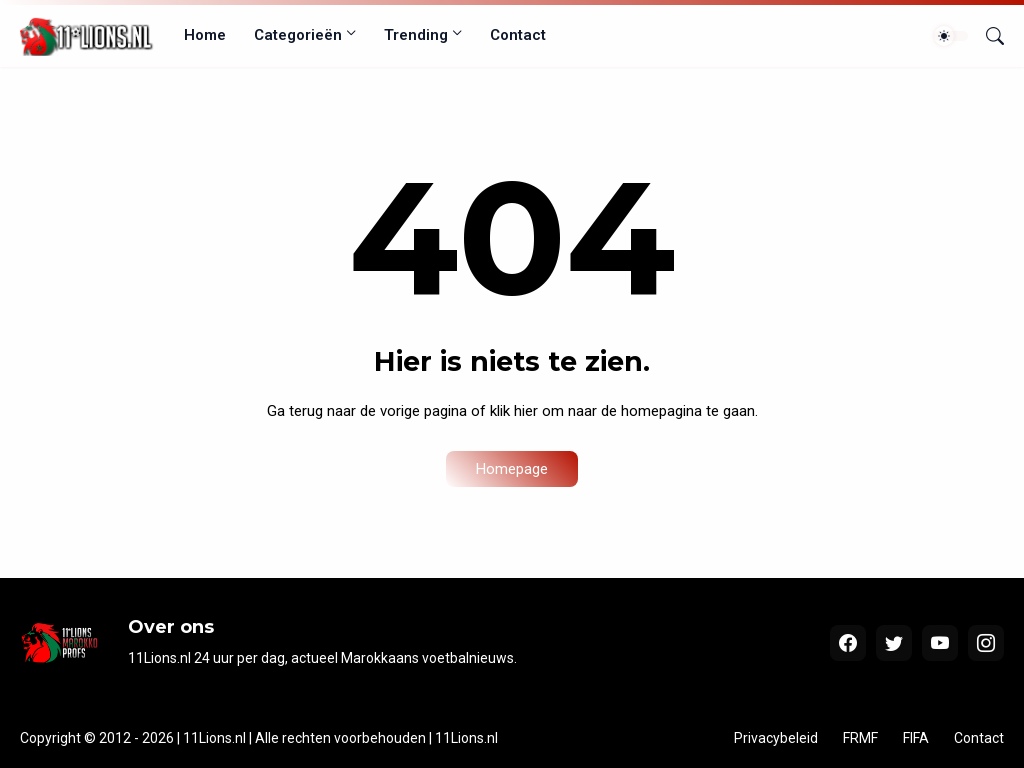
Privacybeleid (776, 738)
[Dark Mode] (951, 36)
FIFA (916, 738)
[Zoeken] (987, 36)
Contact (518, 35)
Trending (416, 35)
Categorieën (298, 35)
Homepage (512, 469)
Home (205, 35)
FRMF (860, 738)
